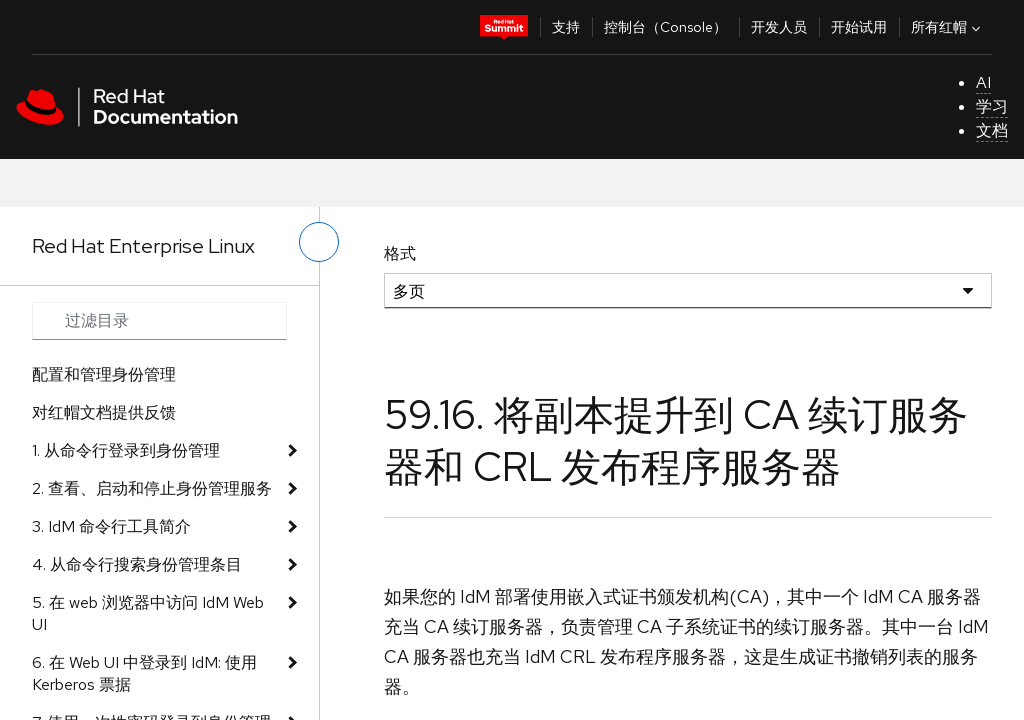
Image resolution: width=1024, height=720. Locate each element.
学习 (992, 106)
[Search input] (159, 321)
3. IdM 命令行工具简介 (111, 526)
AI (983, 82)
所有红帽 (948, 27)
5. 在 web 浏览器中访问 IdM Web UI (148, 613)
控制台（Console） (665, 27)
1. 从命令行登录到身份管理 (126, 450)
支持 (566, 27)
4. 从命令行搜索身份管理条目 (137, 564)
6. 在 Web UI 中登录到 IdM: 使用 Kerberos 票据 (144, 673)
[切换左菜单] (319, 242)
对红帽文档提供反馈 (104, 412)
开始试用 (859, 27)
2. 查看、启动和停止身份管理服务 (152, 488)
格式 (400, 253)
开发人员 (779, 27)
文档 (992, 130)
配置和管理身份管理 (104, 374)
